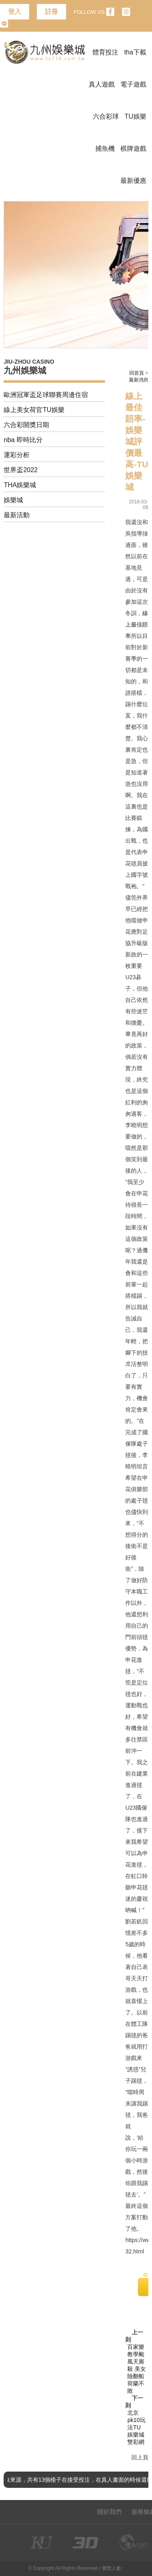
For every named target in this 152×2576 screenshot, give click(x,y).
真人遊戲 (102, 84)
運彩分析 (17, 454)
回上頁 (139, 2457)
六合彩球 (106, 116)
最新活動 (17, 515)
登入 (14, 11)
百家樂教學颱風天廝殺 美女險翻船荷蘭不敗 (136, 2369)
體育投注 (105, 52)
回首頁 (136, 373)
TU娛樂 (135, 116)
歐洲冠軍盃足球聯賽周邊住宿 (46, 394)
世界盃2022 (21, 469)
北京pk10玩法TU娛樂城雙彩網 (136, 2427)
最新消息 (138, 380)
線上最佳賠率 (136, 624)
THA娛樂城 (20, 484)
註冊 (51, 11)
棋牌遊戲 (133, 148)
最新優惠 (133, 180)
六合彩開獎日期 (26, 424)
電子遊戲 (133, 84)
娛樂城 (13, 500)
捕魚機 (105, 148)
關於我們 (109, 2511)
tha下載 (135, 52)
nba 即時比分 (23, 439)
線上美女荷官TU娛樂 (34, 409)
